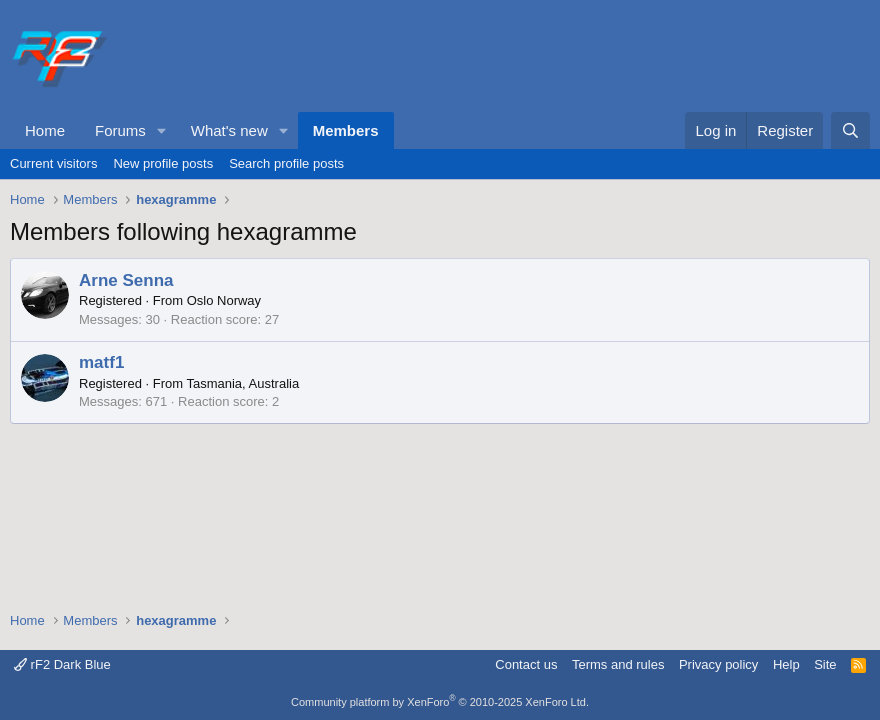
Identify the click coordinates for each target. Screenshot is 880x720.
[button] (162, 130)
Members (346, 130)
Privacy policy (718, 664)
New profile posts (163, 163)
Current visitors (53, 163)
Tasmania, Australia (242, 383)
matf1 (101, 362)
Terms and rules (618, 664)
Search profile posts (286, 163)
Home (45, 130)
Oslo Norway (224, 300)
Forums (120, 130)
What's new (229, 130)
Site (825, 664)
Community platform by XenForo (440, 702)
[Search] (850, 130)
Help (786, 664)
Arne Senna (126, 280)
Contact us (526, 664)
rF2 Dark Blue (62, 664)
